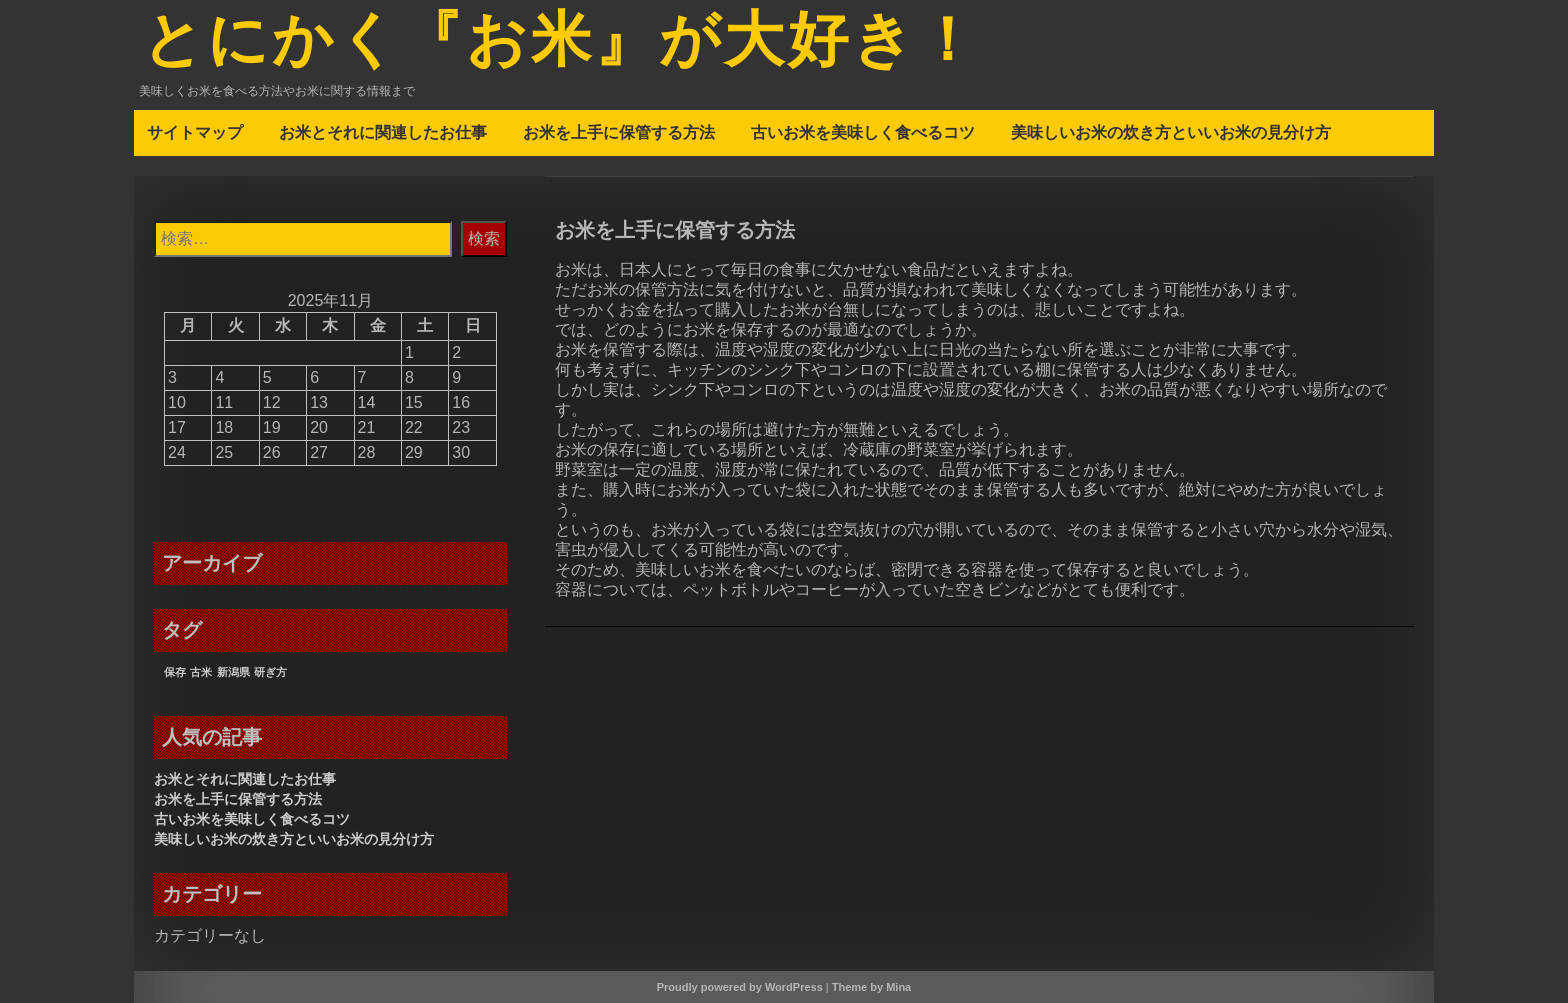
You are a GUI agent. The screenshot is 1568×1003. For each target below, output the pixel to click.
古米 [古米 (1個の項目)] (201, 672)
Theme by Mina (871, 987)
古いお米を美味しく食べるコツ (863, 132)
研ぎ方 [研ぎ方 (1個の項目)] (270, 672)
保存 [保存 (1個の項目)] (175, 672)
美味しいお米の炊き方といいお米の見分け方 (1171, 132)
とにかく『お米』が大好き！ (561, 43)
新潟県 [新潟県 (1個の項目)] (233, 672)
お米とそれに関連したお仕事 (383, 132)
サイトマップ (195, 132)
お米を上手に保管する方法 (619, 132)
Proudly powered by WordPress (740, 987)
